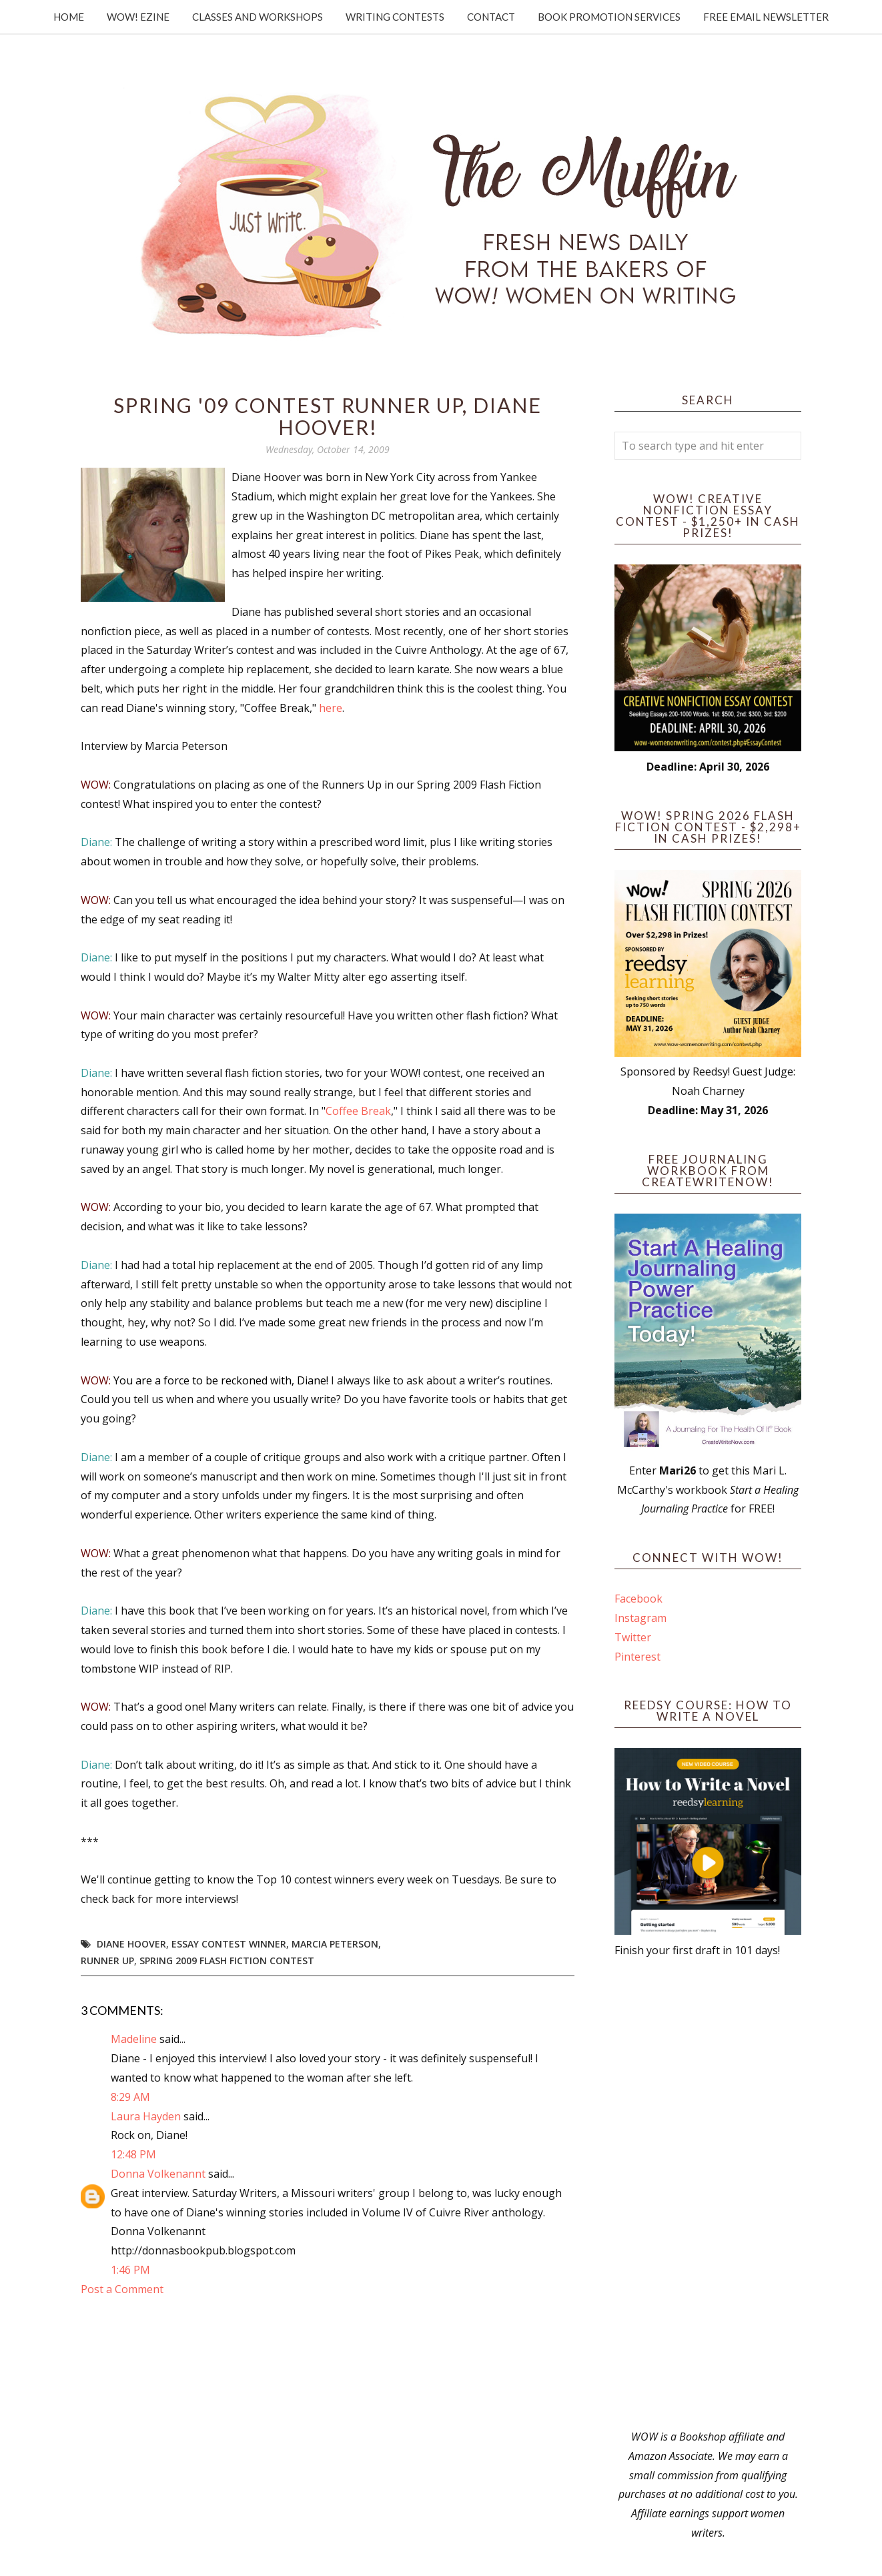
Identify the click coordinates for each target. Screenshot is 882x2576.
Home (68, 17)
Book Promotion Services (609, 17)
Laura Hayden (146, 2116)
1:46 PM (130, 2269)
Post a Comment (122, 2289)
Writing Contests (395, 17)
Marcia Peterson (335, 1944)
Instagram (640, 1618)
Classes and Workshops (257, 17)
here (330, 708)
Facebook (638, 1598)
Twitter (632, 1637)
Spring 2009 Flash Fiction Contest (226, 1960)
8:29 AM (130, 2097)
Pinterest (637, 1656)
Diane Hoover (131, 1944)
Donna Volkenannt (158, 2173)
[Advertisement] (707, 2194)
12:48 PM (133, 2154)
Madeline (134, 2039)
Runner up (107, 1960)
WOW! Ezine (138, 17)
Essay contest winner (228, 1944)
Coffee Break (358, 1111)
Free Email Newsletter (766, 17)
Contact (491, 17)
